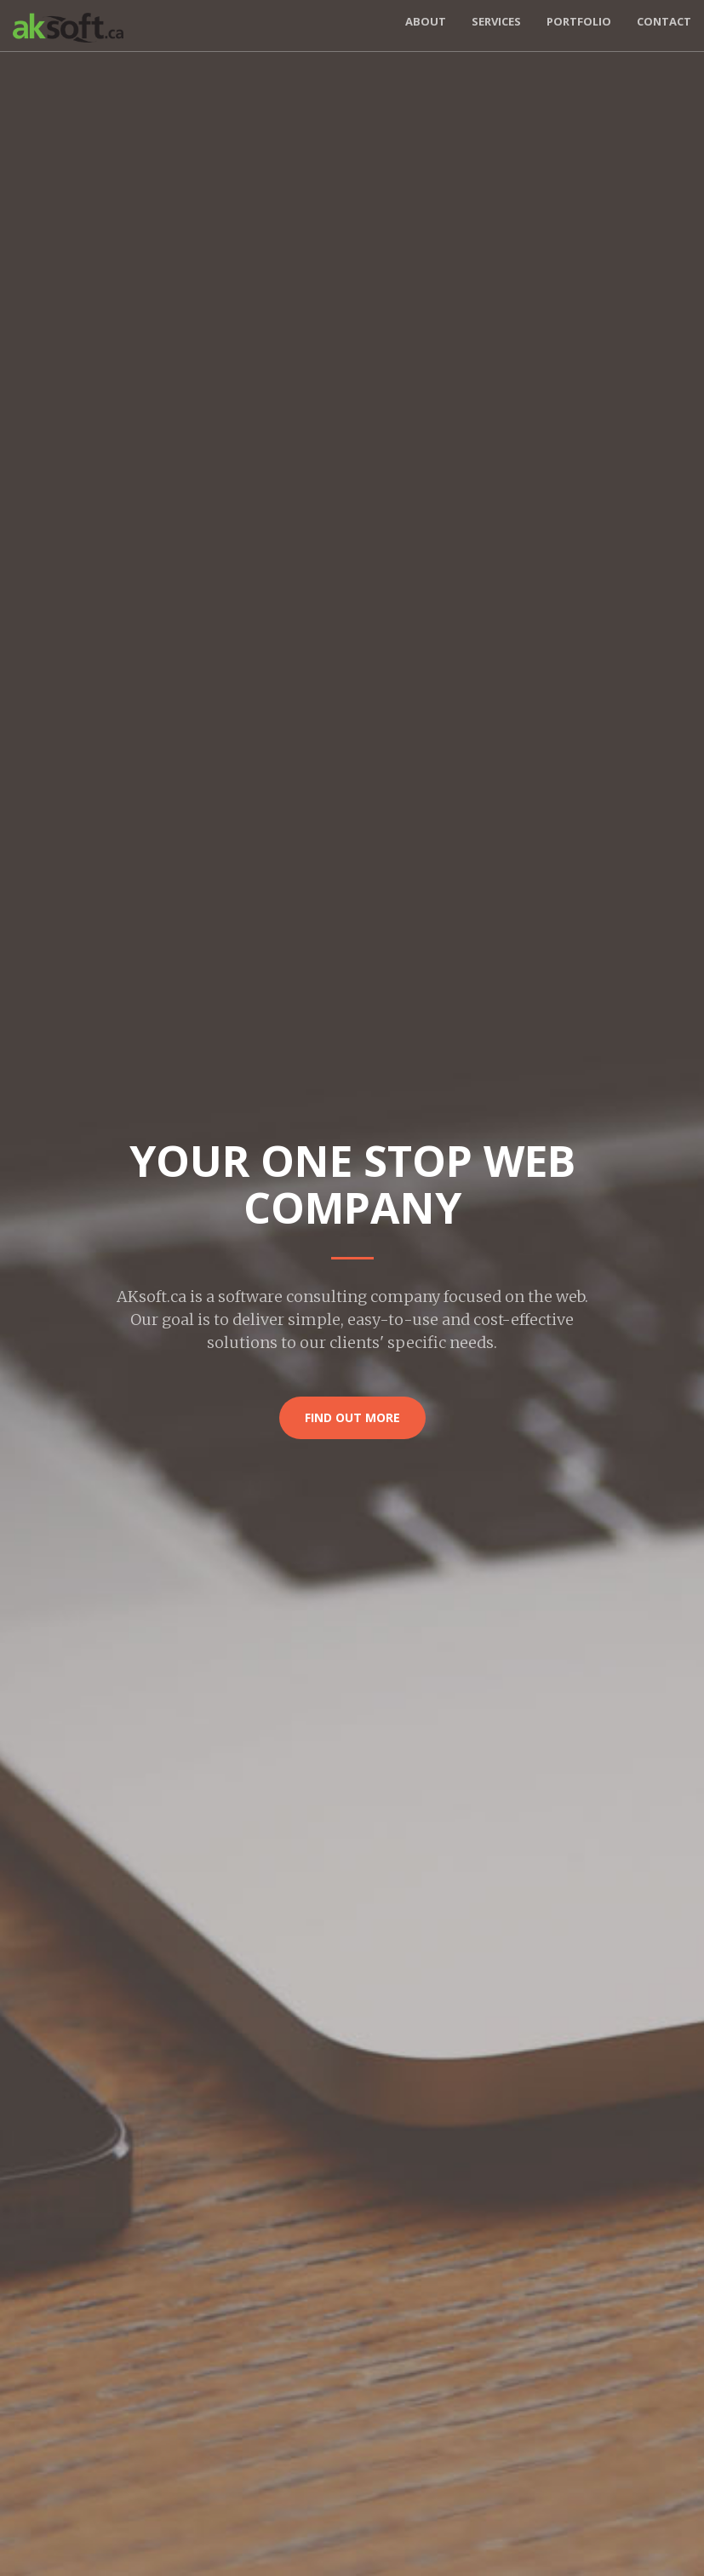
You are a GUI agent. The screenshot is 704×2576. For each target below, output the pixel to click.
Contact (664, 21)
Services (496, 21)
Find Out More (352, 1417)
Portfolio (579, 21)
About (425, 21)
